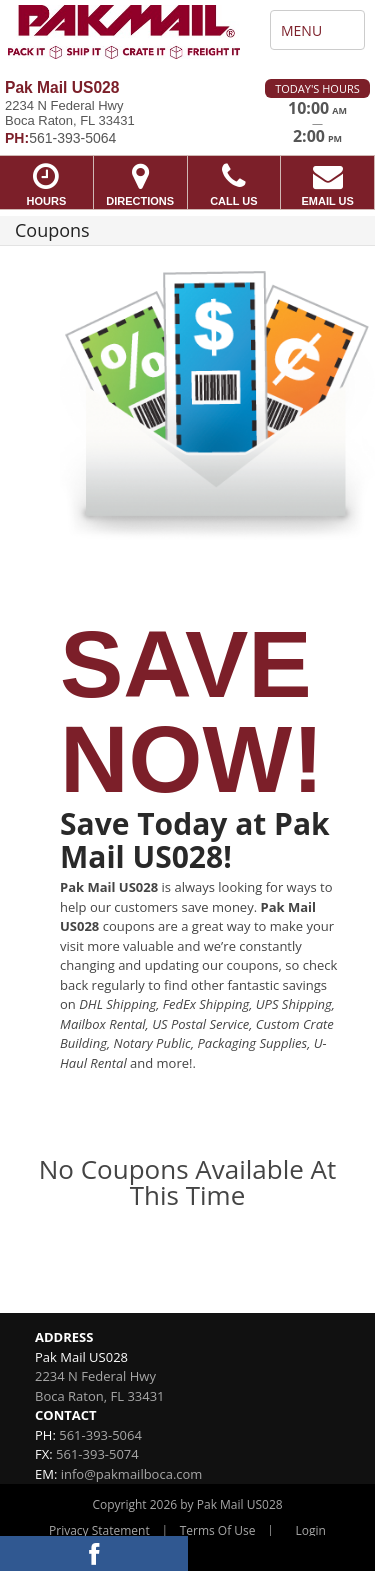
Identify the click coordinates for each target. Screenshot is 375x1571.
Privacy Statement (99, 1530)
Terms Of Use (218, 1530)
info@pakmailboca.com (132, 1474)
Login (311, 1530)
